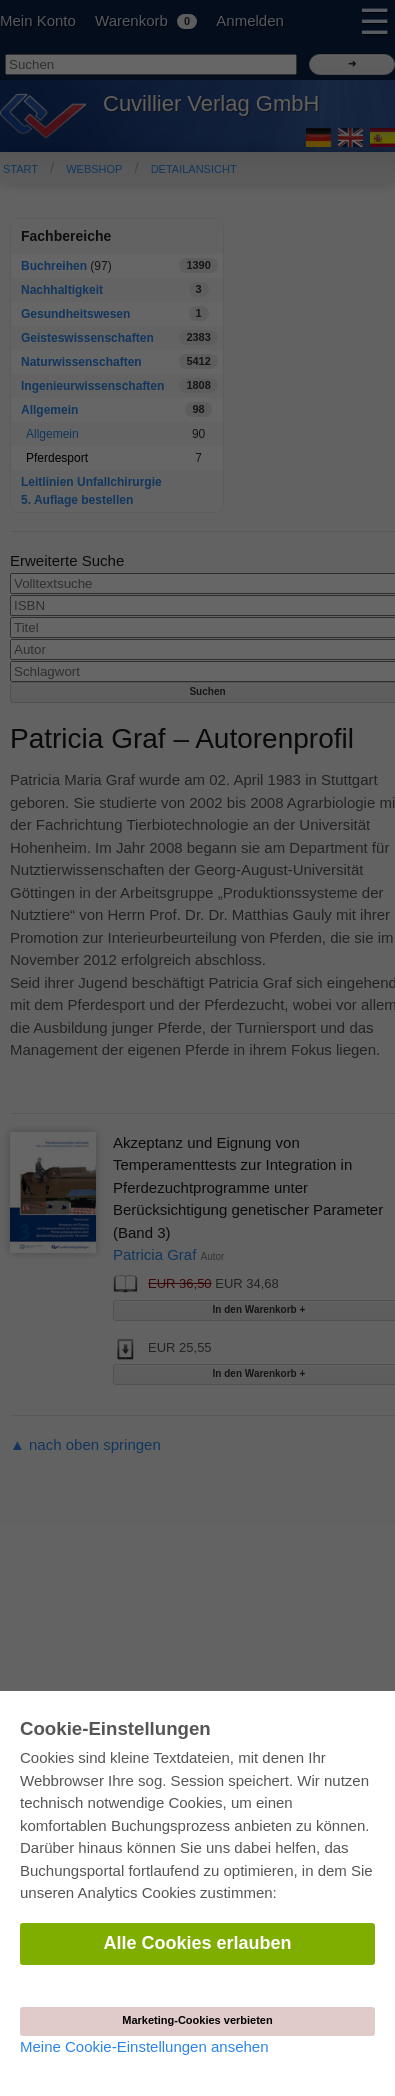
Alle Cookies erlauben (197, 1943)
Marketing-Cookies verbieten (197, 2020)
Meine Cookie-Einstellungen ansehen (144, 2046)
